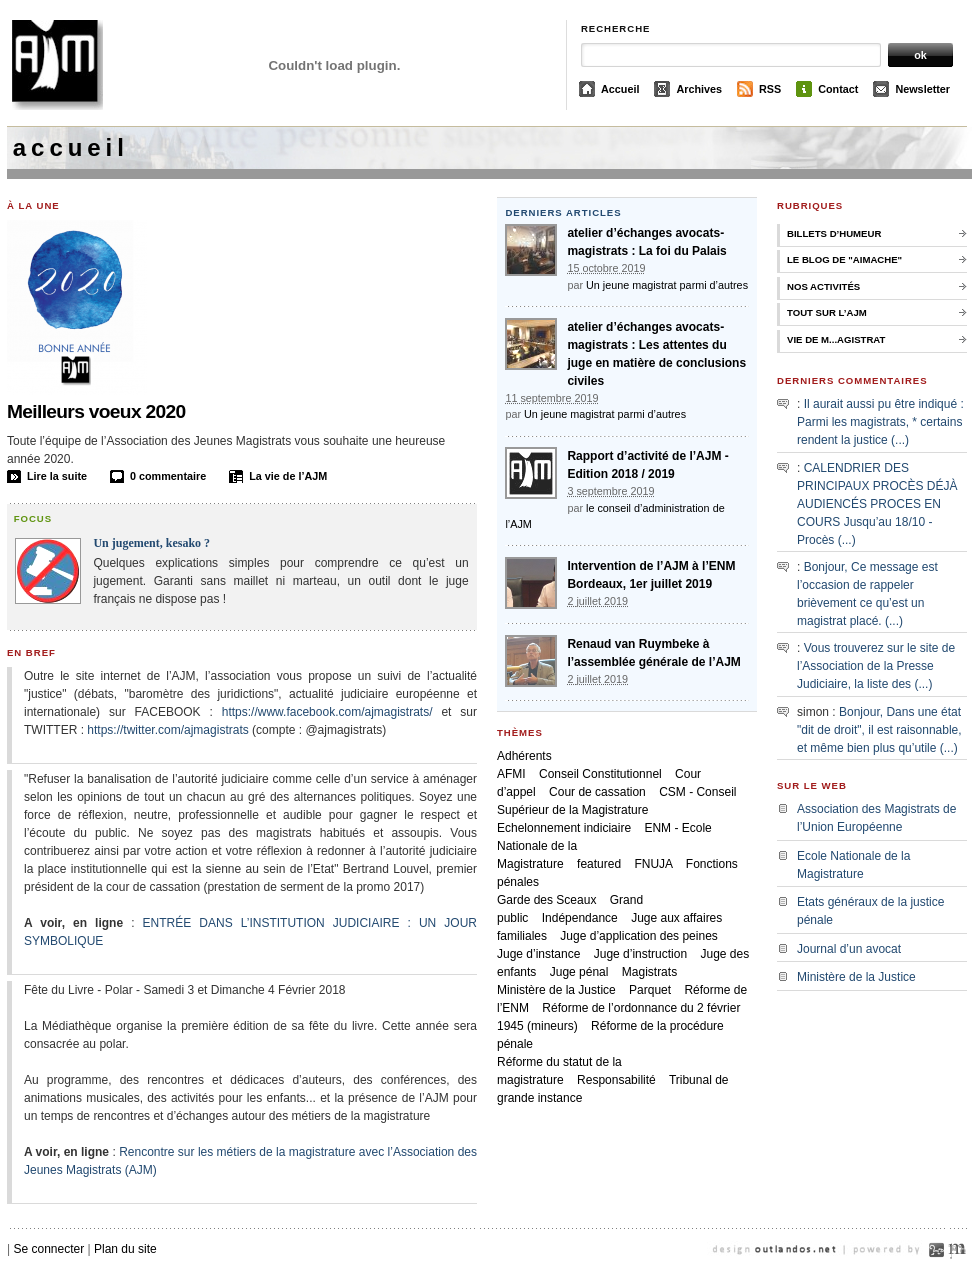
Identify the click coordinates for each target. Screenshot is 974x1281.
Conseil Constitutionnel (600, 774)
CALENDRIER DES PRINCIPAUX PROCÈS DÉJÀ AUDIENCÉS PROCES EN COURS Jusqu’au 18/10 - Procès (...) (877, 504)
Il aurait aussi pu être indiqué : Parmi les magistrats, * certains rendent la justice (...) (880, 422)
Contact (838, 89)
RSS (770, 89)
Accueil (620, 89)
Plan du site (125, 1249)
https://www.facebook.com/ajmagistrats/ (327, 712)
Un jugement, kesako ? (151, 543)
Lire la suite (57, 476)
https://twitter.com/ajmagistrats (167, 730)
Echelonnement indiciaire (564, 828)
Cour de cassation (597, 792)
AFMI (511, 774)
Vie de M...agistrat (836, 339)
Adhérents (524, 756)
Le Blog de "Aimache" (844, 259)
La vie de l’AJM (288, 476)
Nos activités (823, 286)
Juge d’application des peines (638, 936)
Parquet (650, 990)
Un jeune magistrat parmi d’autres (667, 285)
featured (599, 864)
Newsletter (922, 89)
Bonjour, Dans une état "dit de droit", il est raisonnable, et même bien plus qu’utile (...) (879, 730)
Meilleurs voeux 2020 (96, 411)
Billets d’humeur (834, 233)
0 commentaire (168, 476)
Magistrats (649, 972)
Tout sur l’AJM (827, 312)
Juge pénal (579, 972)
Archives (699, 89)
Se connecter (48, 1249)
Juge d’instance (538, 954)
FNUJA (653, 864)
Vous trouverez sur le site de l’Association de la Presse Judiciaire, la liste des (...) (876, 666)
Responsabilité (616, 1080)
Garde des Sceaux (546, 900)
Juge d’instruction (640, 954)
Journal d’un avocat (849, 949)
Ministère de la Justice (556, 990)
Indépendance (580, 918)
